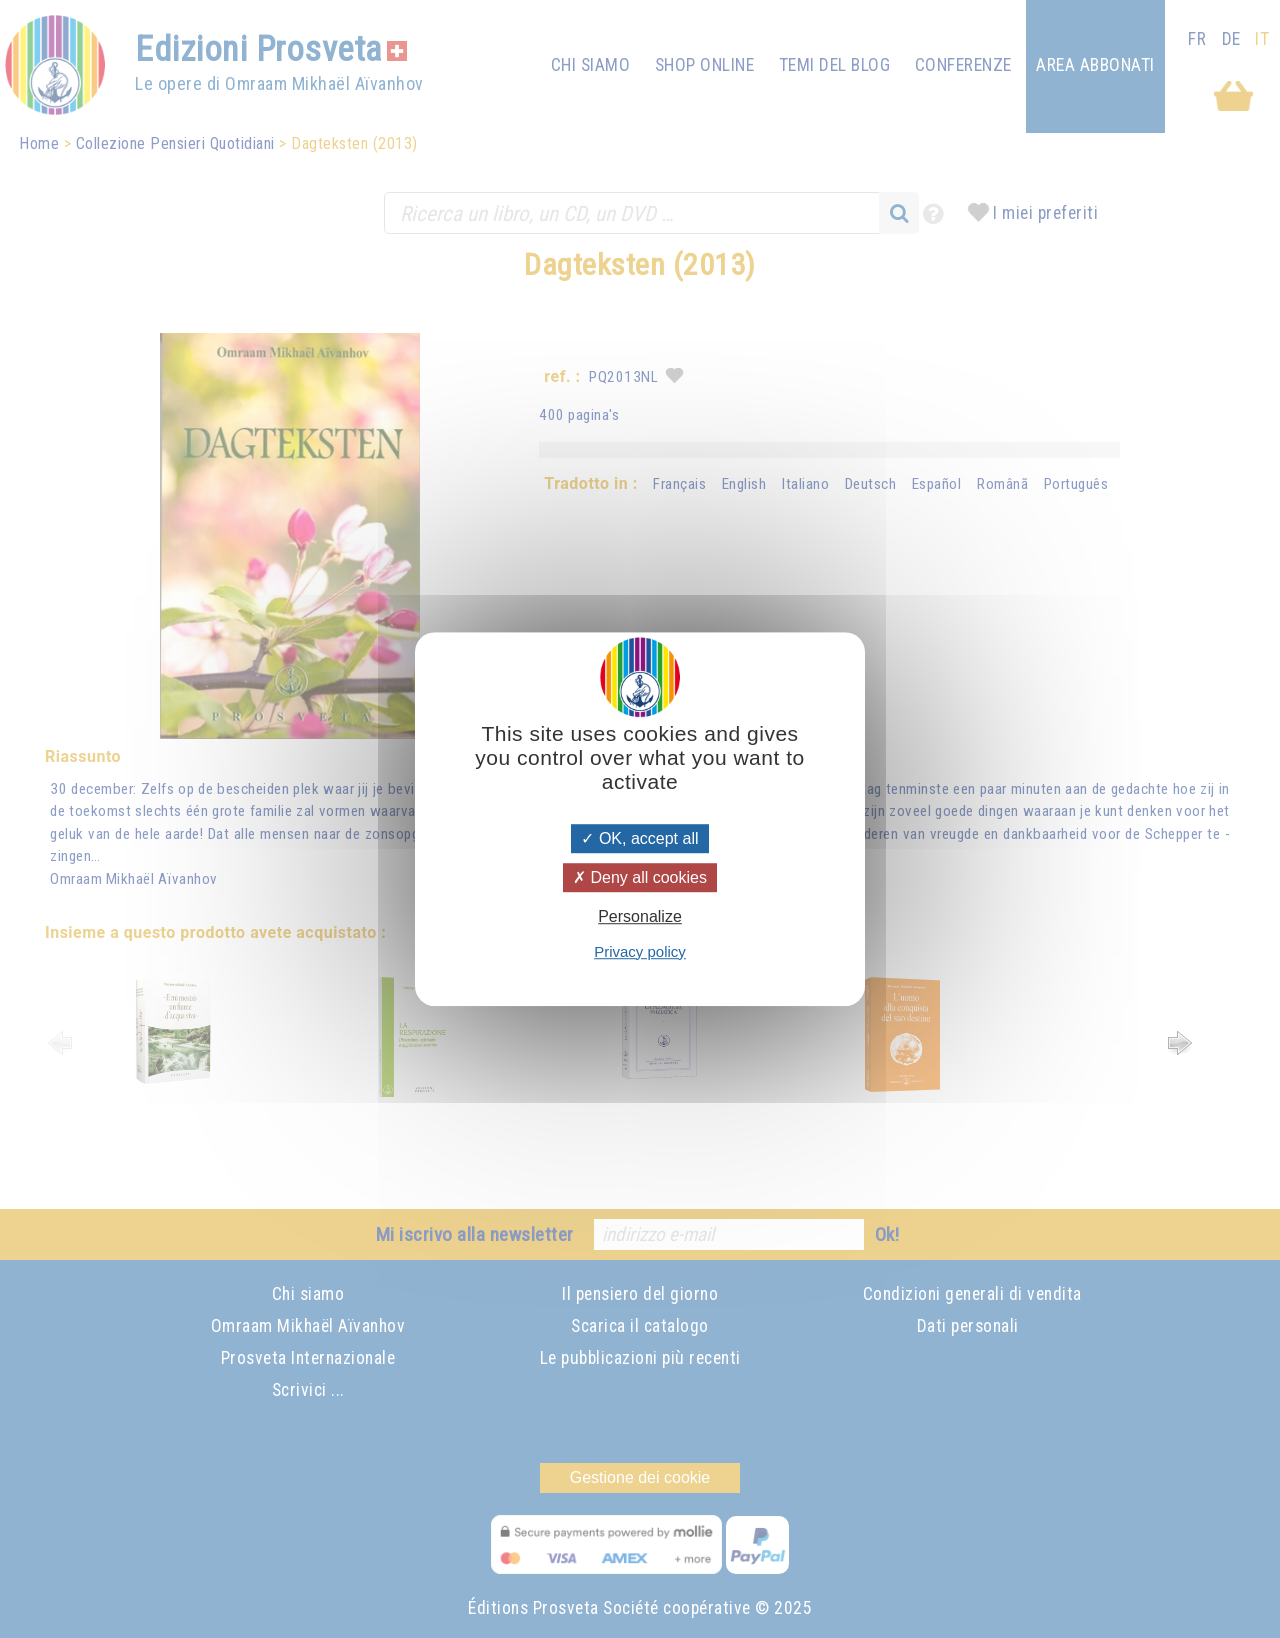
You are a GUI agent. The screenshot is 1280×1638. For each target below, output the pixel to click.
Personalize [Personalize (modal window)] (640, 917)
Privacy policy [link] (640, 951)
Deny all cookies (640, 877)
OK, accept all (639, 838)
